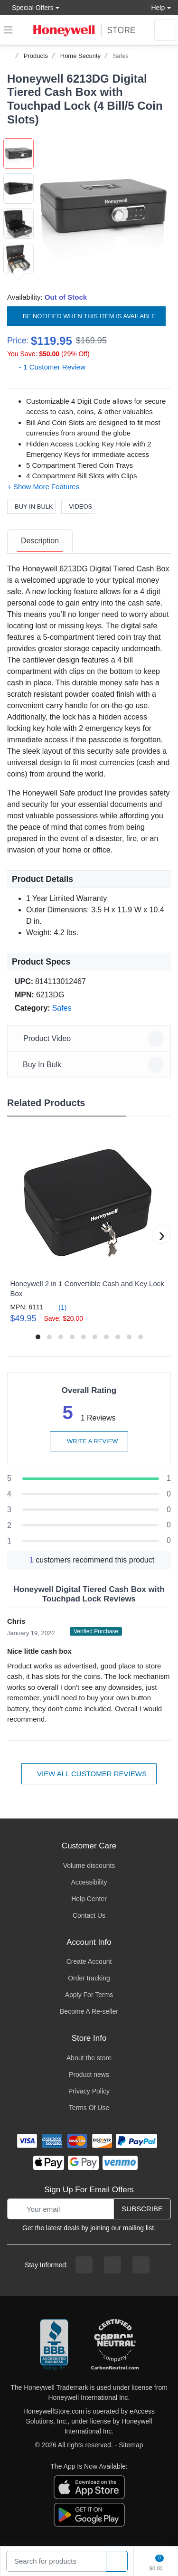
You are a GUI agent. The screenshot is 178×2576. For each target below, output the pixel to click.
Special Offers (30, 7)
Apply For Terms (89, 1994)
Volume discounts (89, 1865)
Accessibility (89, 1882)
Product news (89, 2074)
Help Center (89, 1899)
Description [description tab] (40, 541)
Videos (78, 506)
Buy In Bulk (31, 506)
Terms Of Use (89, 2108)
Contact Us (89, 1915)
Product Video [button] (90, 1039)
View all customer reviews (89, 1774)
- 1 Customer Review (46, 367)
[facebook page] (84, 2264)
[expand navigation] (8, 30)
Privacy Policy (89, 2091)
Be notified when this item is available (86, 316)
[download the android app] (89, 2514)
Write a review (89, 1441)
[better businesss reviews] (54, 2345)
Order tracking (89, 1978)
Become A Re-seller (89, 2011)
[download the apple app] (89, 2487)
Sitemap (131, 2445)
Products (36, 55)
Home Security (80, 55)
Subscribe (142, 2209)
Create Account (89, 1961)
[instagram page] (112, 2264)
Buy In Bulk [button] (90, 1065)
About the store (89, 2058)
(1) (56, 1307)
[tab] (40, 541)
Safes (121, 55)
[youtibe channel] (141, 2264)
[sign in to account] (165, 30)
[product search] (117, 2561)
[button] (102, 206)
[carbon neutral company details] (115, 2345)
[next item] (18, 273)
